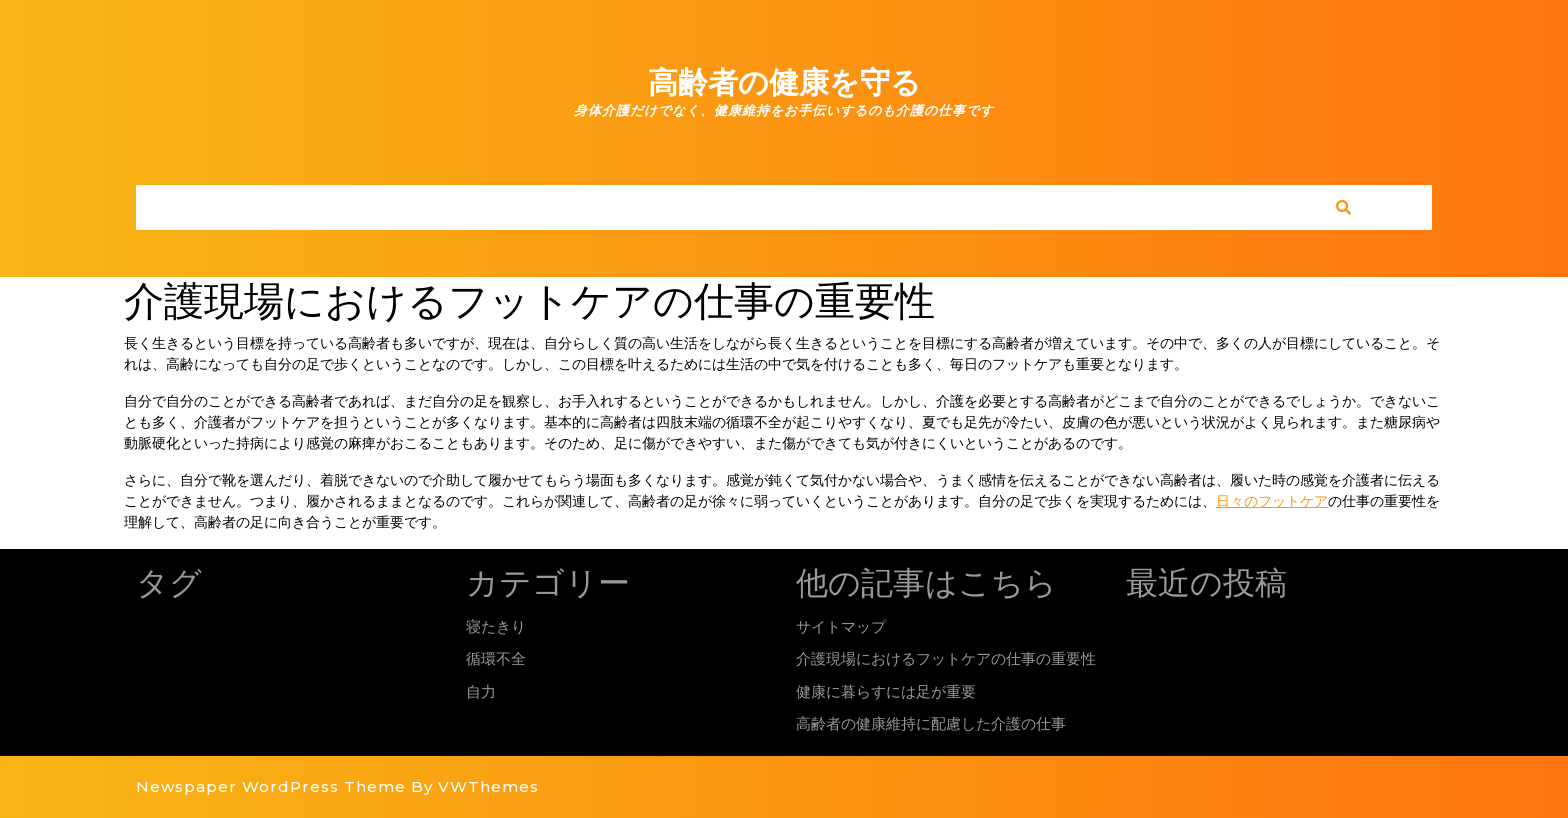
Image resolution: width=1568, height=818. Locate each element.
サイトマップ (841, 626)
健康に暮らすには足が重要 (886, 691)
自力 (481, 691)
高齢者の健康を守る (784, 82)
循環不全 (496, 658)
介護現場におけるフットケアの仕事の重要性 (946, 658)
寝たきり (496, 626)
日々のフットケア (1272, 501)
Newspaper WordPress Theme (271, 786)
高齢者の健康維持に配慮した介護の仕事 (931, 723)
